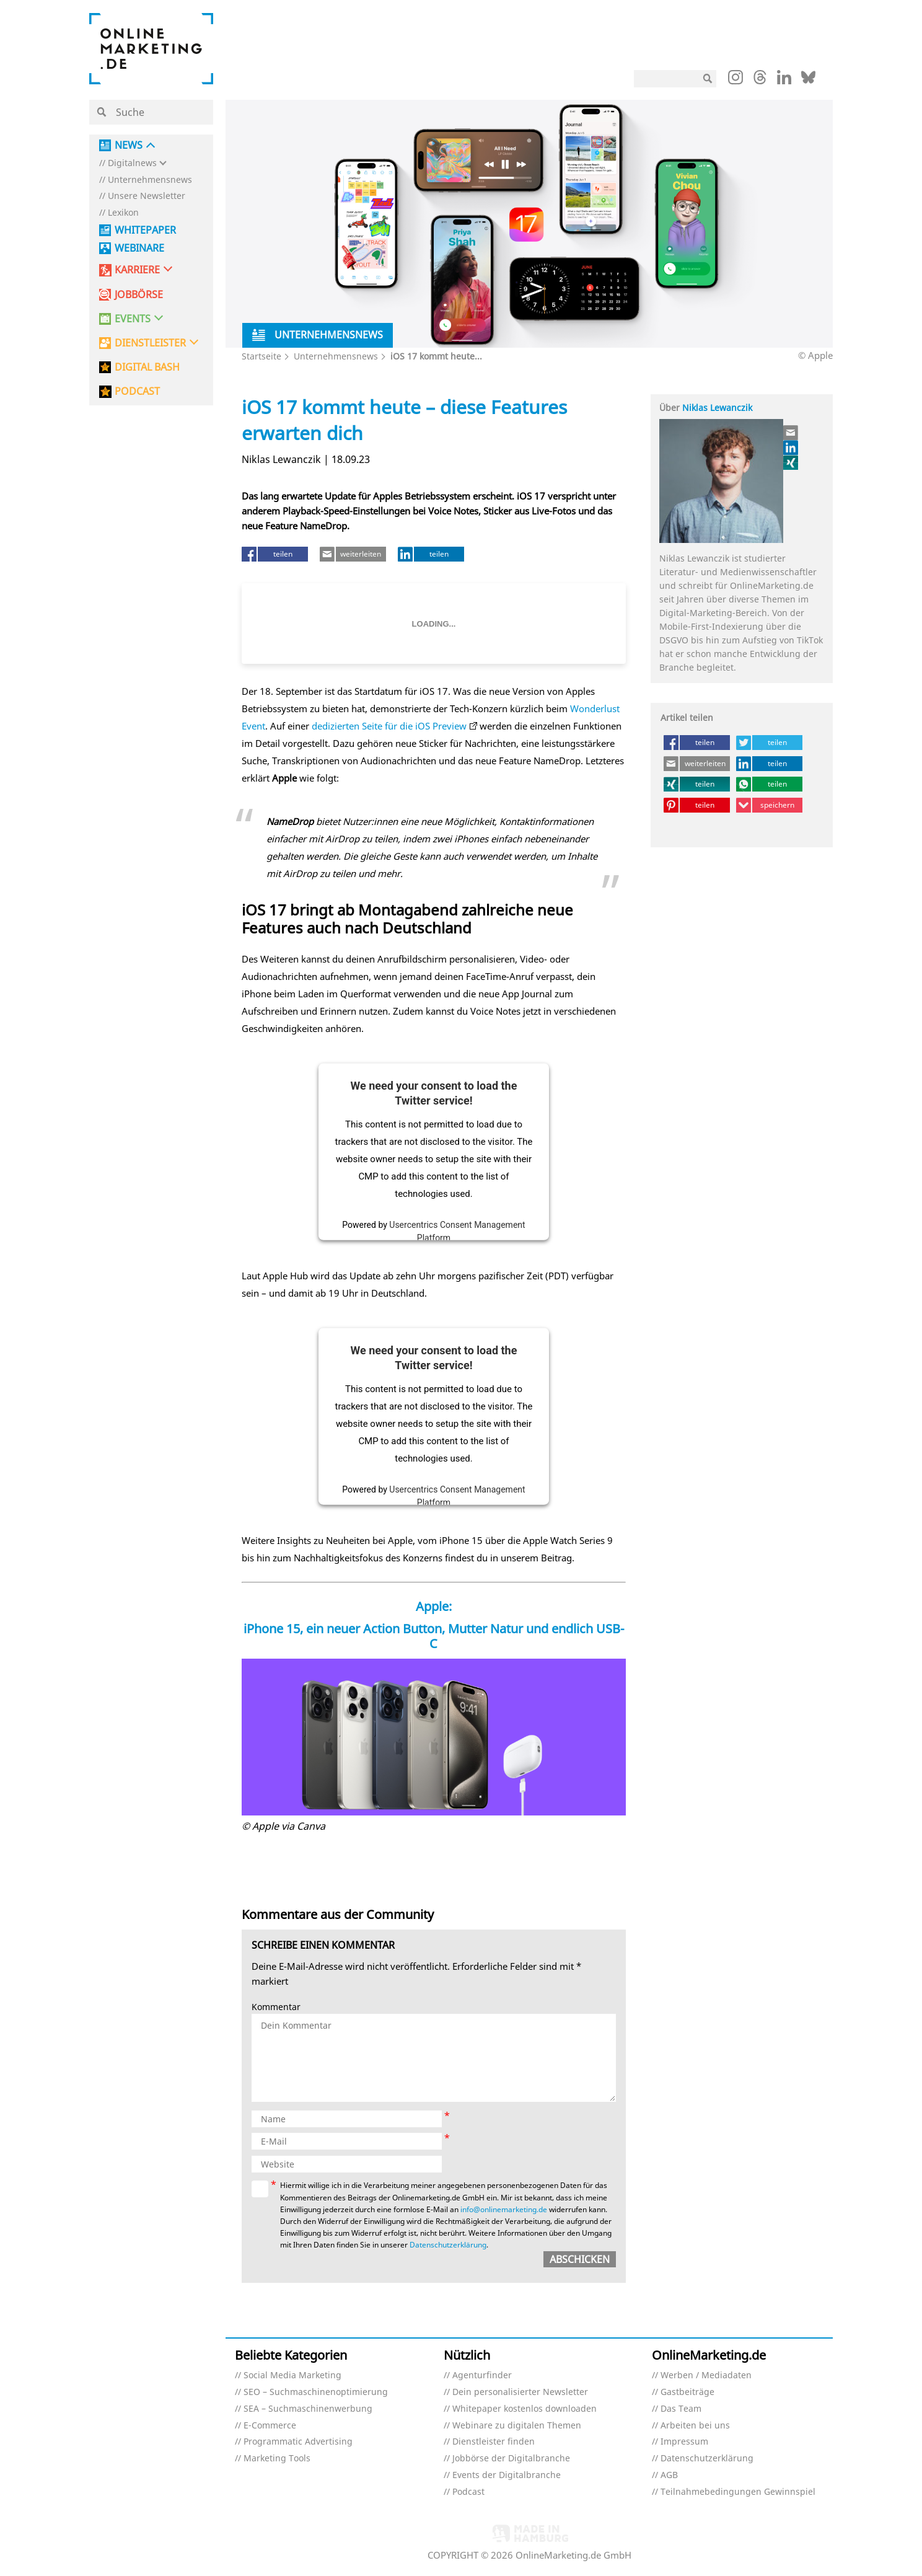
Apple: (434, 1606)
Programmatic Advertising (298, 2442)
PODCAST (137, 391)
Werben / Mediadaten (706, 2375)
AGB (669, 2475)
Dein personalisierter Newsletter (520, 2392)
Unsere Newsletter (146, 196)
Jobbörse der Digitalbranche (511, 2458)
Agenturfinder (482, 2375)
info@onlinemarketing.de (503, 2209)
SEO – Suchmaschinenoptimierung (316, 2392)
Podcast (468, 2492)
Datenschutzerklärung (448, 2244)
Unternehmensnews (150, 180)
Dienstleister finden (493, 2442)
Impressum (684, 2442)
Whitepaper (145, 230)
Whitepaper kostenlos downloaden (524, 2409)
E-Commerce (270, 2425)
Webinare (139, 248)
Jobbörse (139, 295)
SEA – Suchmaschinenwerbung (308, 2409)
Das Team (681, 2409)
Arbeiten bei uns (695, 2425)
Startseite (261, 356)
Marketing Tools (277, 2458)
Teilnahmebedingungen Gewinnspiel (738, 2492)
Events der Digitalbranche (506, 2475)
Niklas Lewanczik (717, 407)
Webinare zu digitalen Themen (516, 2425)
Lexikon (123, 213)
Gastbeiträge (687, 2392)
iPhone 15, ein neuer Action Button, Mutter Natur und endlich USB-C (434, 1636)
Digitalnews (132, 163)
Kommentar (276, 2007)
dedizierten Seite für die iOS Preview (389, 726)
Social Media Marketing (292, 2375)
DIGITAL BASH (147, 367)
